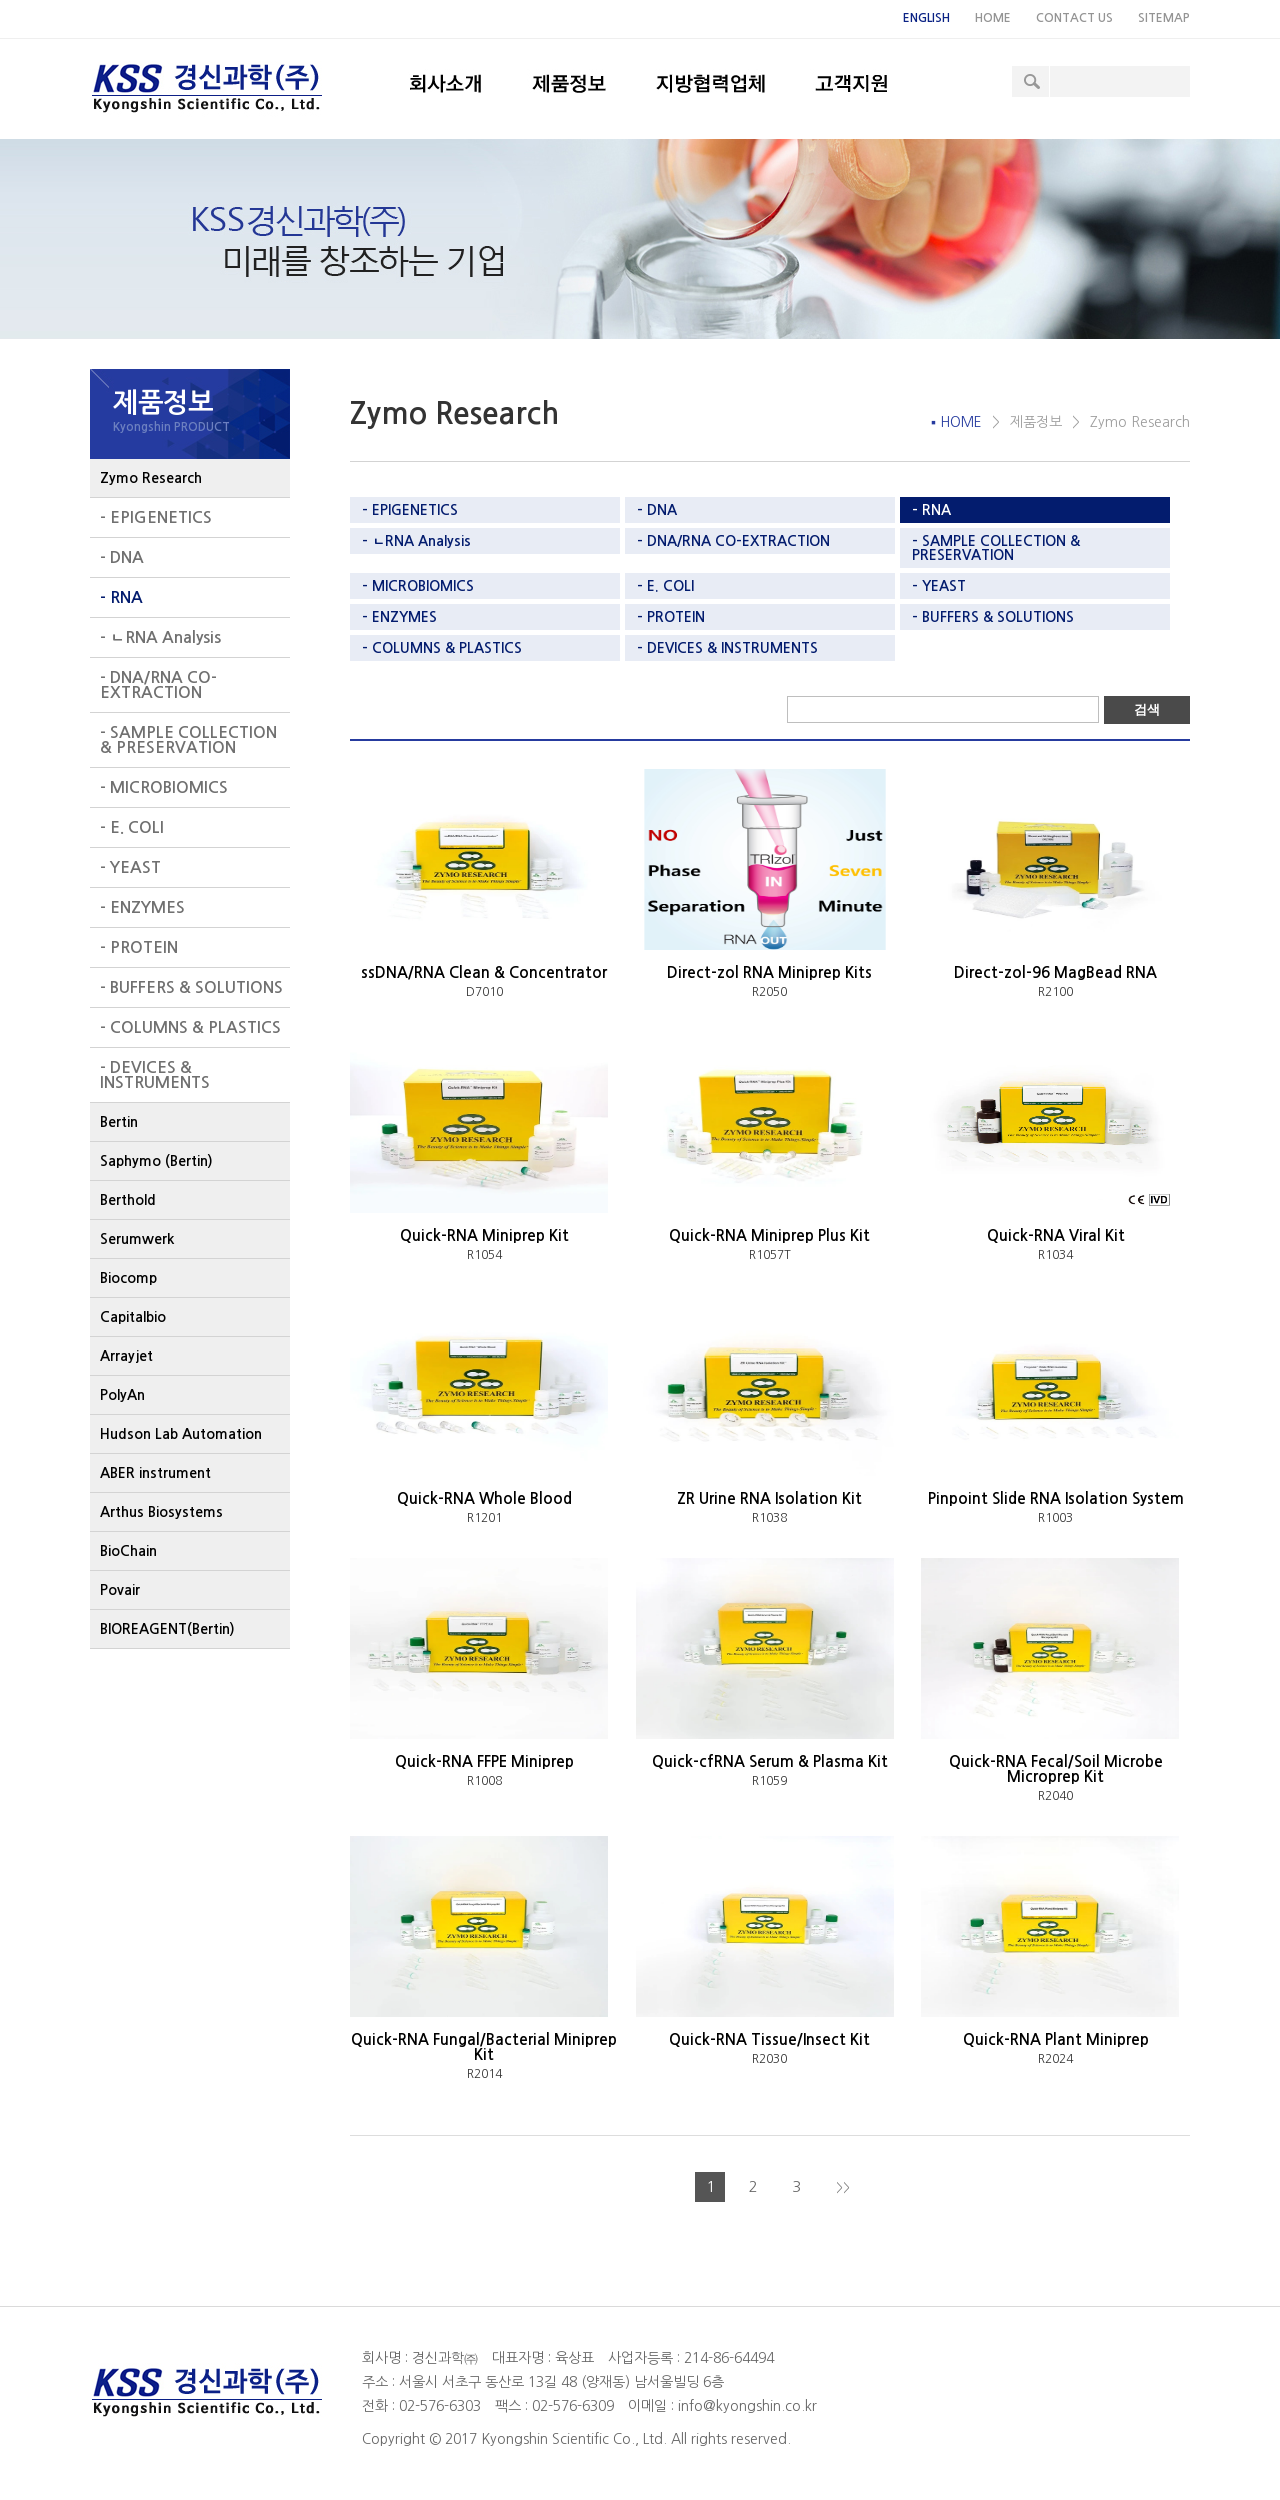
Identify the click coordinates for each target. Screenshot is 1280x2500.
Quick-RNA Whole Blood (484, 1498)
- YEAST (130, 867)
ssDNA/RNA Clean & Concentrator (484, 972)
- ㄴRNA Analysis (160, 637)
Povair (120, 1590)
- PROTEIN (139, 947)
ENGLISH (926, 18)
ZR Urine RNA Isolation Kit (769, 1498)
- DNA (122, 557)
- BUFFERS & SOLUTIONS (191, 987)
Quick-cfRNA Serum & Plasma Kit (770, 1761)
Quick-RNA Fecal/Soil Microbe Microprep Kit (1056, 1769)
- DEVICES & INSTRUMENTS (155, 1075)
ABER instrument (155, 1473)
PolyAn (122, 1395)
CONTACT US (1074, 18)
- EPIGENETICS (156, 517)
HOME (993, 18)
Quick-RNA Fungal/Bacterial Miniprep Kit (484, 2047)
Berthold (128, 1200)
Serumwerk (137, 1239)
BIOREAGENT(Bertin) (167, 1629)
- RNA (121, 597)
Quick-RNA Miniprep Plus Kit (769, 1235)
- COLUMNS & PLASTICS (190, 1027)
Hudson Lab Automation (181, 1434)
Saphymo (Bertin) (156, 1161)
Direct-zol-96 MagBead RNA (1055, 972)
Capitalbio (133, 1317)
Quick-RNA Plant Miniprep (1056, 2039)
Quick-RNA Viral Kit (1056, 1235)
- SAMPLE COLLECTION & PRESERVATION (188, 740)
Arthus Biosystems (161, 1512)
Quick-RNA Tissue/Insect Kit (769, 2039)
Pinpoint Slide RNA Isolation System (1056, 1498)
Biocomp (128, 1278)
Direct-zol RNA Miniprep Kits (769, 972)
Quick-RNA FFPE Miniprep (484, 1761)
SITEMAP (1164, 18)
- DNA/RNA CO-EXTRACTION (158, 685)
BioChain (128, 1551)
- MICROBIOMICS (164, 787)
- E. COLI (132, 827)
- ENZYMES (142, 907)
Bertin (119, 1122)
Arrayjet (126, 1356)
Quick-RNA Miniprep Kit (484, 1235)
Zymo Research (151, 478)
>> (843, 2188)
